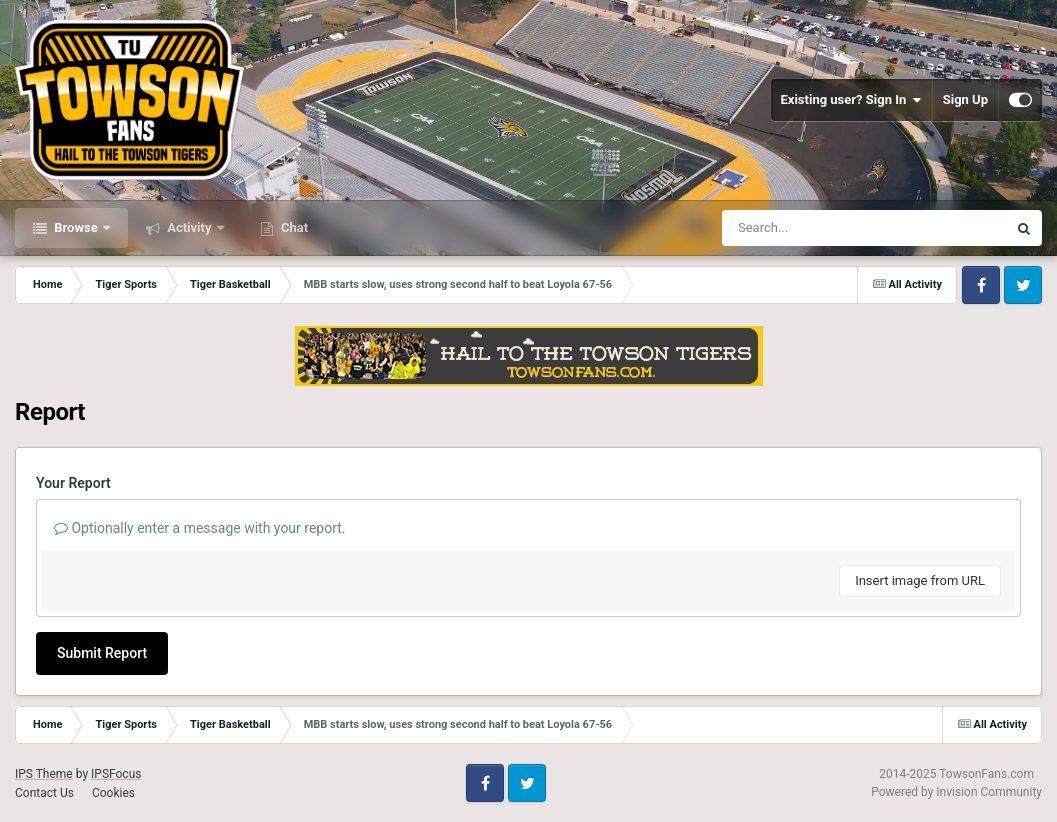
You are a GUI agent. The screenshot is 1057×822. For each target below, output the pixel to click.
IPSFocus (116, 774)
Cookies (113, 793)
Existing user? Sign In (851, 100)
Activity (189, 227)
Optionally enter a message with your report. (200, 528)
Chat (293, 227)
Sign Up (965, 99)
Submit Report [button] (102, 653)
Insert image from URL (920, 580)
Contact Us (44, 793)
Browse (76, 227)
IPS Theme (44, 774)
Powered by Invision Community (956, 792)
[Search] (814, 228)
